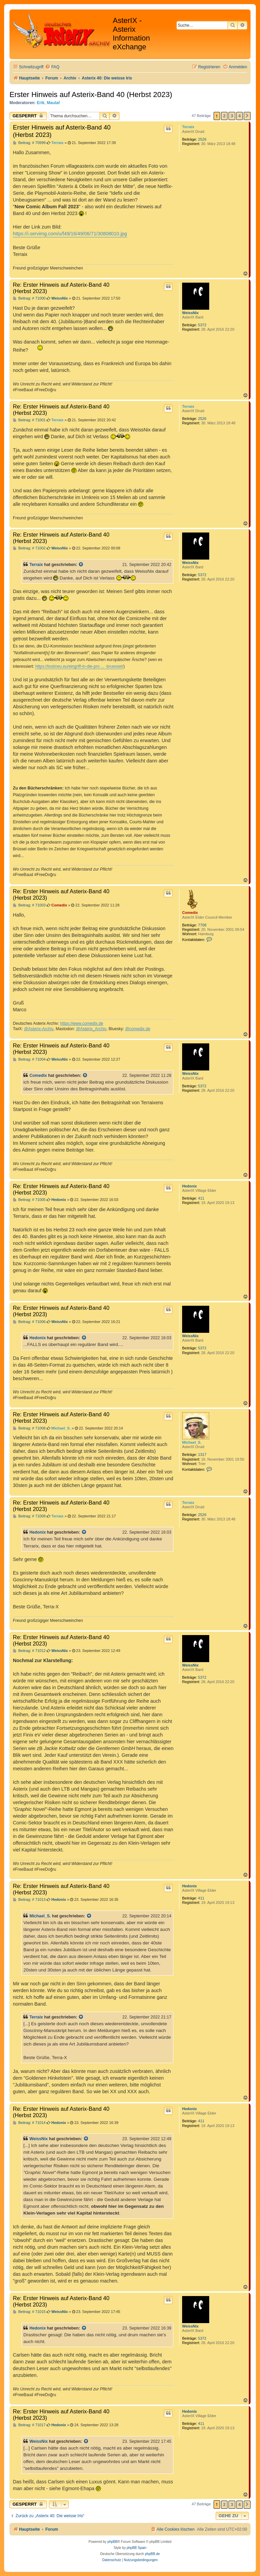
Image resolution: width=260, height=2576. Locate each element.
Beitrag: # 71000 (29, 298)
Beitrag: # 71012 (29, 1651)
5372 (202, 325)
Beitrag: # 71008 (29, 1428)
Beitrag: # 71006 (29, 1322)
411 (201, 1198)
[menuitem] (52, 67)
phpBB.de (152, 2554)
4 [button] (239, 115)
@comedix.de (137, 1028)
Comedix (190, 913)
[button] (247, 116)
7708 (202, 925)
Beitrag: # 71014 (29, 2123)
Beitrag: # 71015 (29, 2312)
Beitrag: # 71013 (29, 1899)
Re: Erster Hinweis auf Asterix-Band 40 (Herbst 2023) (61, 288)
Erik (41, 102)
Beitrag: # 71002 (29, 548)
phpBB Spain (136, 2548)
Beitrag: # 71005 (29, 1200)
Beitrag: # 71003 (29, 905)
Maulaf (53, 102)
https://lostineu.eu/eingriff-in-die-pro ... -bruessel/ (79, 666)
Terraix (188, 127)
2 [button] (224, 115)
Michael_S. (191, 1442)
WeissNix (190, 313)
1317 (202, 1454)
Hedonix (189, 1186)
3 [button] (232, 115)
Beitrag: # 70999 (29, 143)
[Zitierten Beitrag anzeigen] (81, 564)
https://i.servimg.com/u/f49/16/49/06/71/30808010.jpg (70, 233)
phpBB (112, 2542)
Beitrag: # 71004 (29, 1059)
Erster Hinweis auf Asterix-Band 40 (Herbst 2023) (90, 94)
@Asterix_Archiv (91, 1028)
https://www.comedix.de (81, 1023)
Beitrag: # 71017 (29, 2425)
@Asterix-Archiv (38, 1028)
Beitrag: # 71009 (29, 1516)
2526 (202, 139)
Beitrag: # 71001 (29, 420)
